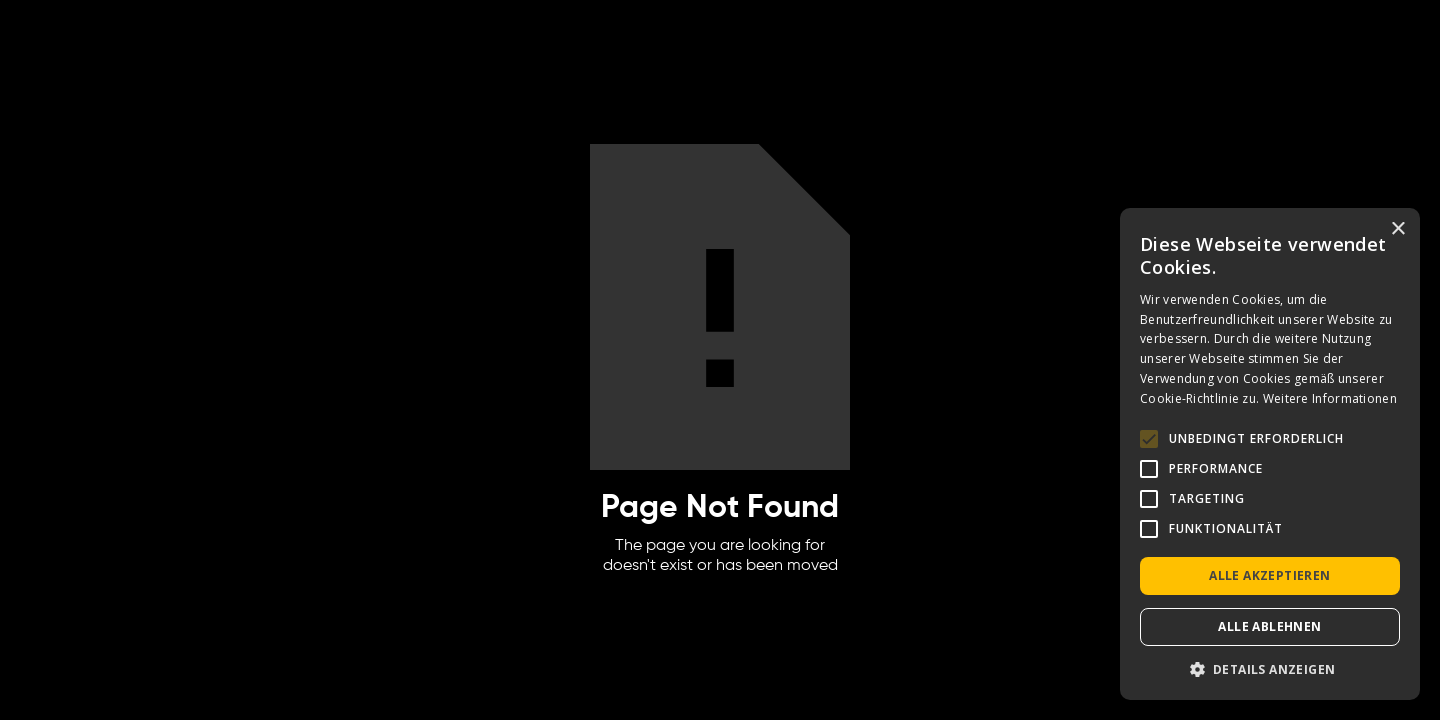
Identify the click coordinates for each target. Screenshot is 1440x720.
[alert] (1270, 454)
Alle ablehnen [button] (1269, 626)
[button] (1270, 669)
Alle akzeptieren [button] (1269, 575)
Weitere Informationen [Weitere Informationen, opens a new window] (1330, 398)
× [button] (1397, 229)
